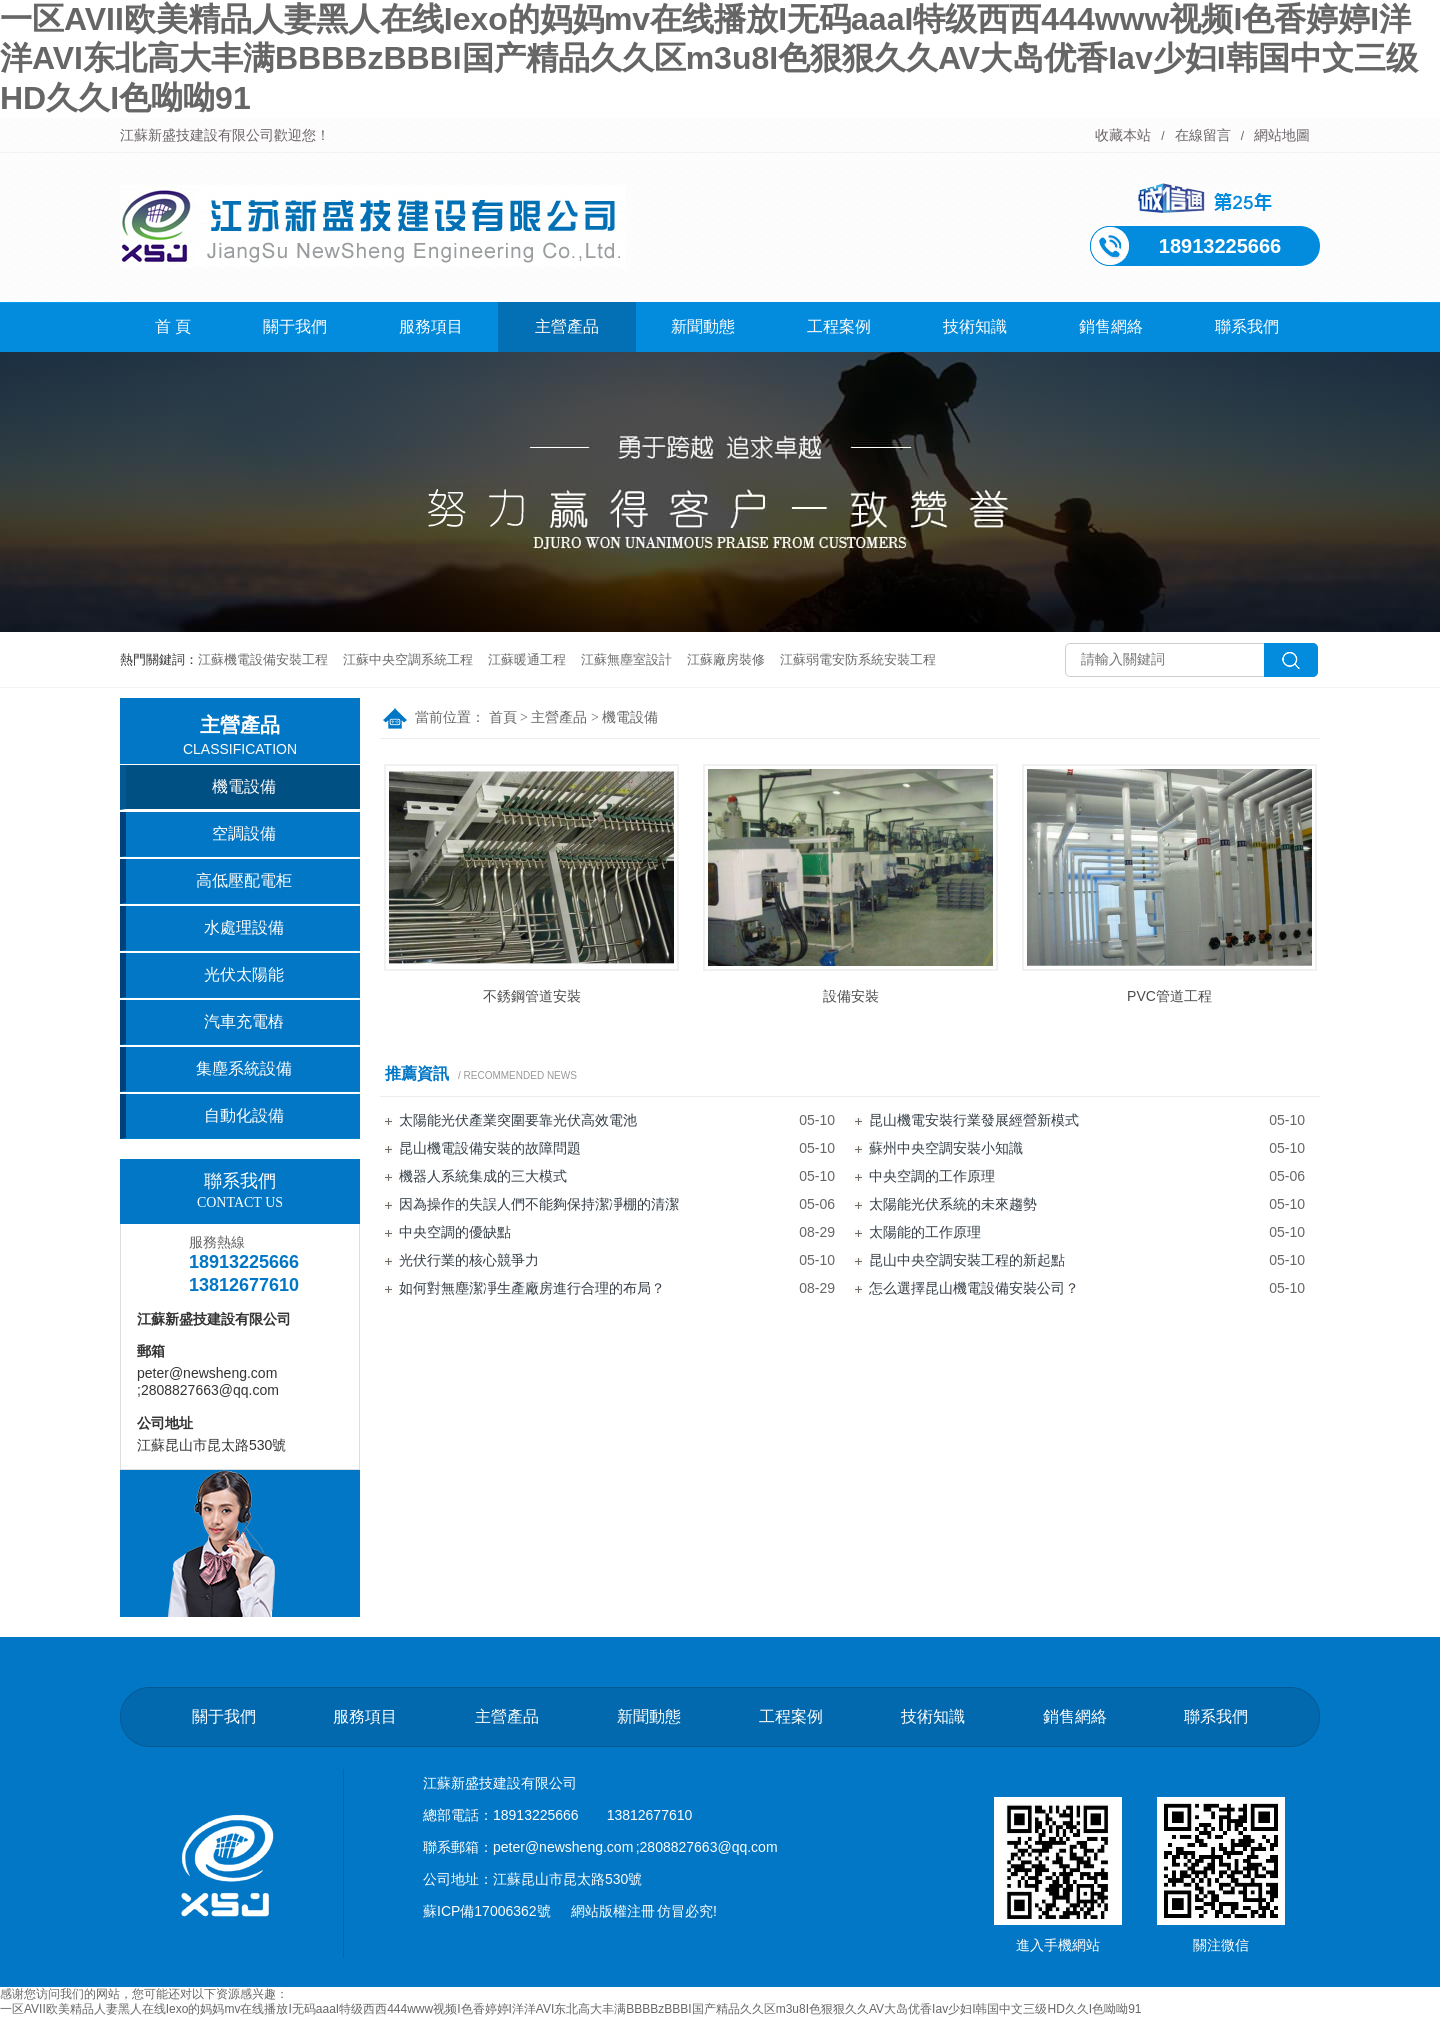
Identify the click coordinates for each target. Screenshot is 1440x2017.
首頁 (503, 717)
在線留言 (1203, 135)
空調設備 (244, 833)
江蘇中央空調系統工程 (408, 659)
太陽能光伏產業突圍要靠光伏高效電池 (518, 1120)
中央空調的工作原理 (932, 1176)
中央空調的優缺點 (455, 1232)
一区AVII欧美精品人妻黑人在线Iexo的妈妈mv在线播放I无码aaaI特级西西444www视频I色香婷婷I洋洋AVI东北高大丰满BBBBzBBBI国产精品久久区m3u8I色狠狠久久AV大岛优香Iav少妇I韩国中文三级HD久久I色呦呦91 (709, 58)
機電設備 (630, 717)
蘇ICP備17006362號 (487, 1911)
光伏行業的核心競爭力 (469, 1260)
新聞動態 (703, 326)
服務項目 (431, 326)
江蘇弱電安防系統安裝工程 (858, 659)
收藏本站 (1123, 135)
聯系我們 (1247, 326)
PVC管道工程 (1169, 996)
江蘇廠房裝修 (726, 659)
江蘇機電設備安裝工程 (263, 659)
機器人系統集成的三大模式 (483, 1176)
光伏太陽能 (244, 974)
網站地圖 (1282, 135)
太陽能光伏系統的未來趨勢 (953, 1204)
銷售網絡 (1111, 326)
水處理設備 (244, 927)
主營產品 (567, 326)
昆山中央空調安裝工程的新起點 (967, 1260)
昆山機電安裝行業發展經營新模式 (974, 1120)
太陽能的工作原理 (925, 1232)
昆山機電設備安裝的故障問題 (490, 1148)
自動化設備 (244, 1115)
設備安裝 (851, 996)
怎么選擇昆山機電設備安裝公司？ (974, 1288)
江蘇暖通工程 (527, 659)
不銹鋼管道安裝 (532, 996)
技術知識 (975, 326)
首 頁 (173, 326)
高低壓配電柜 (244, 880)
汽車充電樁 (244, 1021)
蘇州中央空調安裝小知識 (946, 1148)
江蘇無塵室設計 (626, 659)
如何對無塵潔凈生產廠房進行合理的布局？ (532, 1288)
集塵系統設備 (244, 1068)
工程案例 (839, 326)
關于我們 (295, 326)
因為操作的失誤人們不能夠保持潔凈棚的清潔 (539, 1204)
